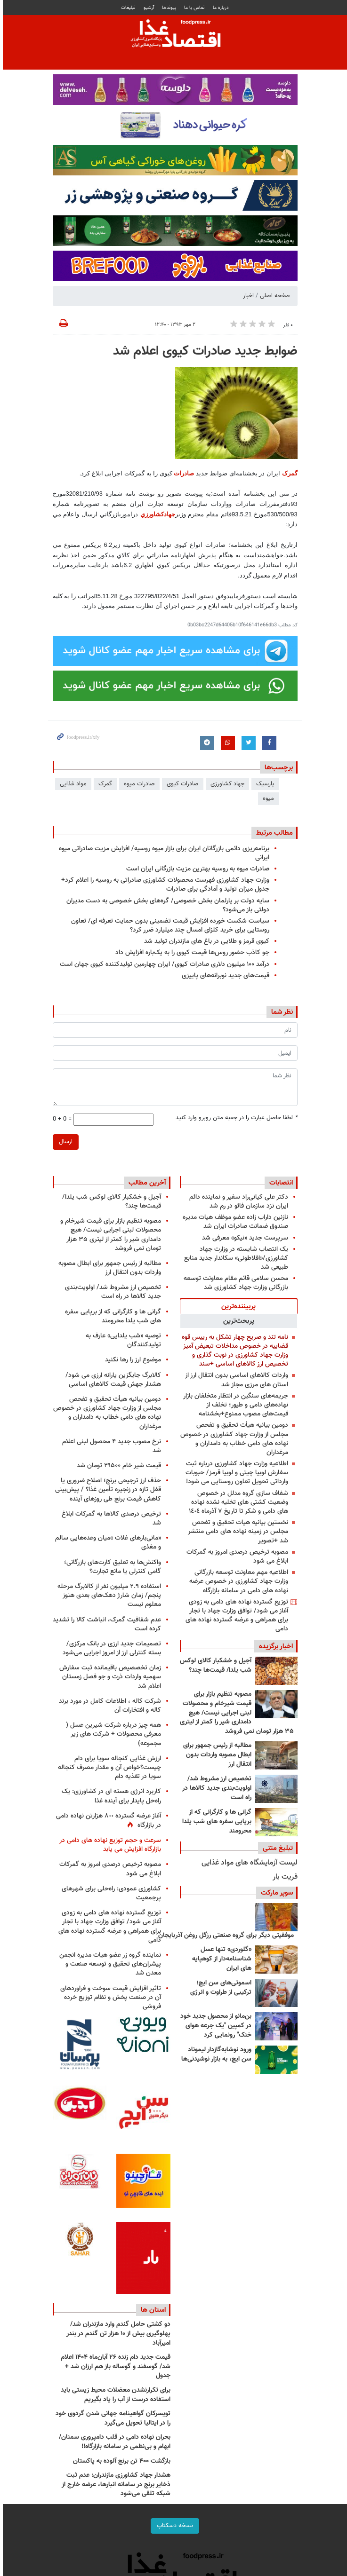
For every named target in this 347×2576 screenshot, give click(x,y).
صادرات (182, 473)
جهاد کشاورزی (226, 784)
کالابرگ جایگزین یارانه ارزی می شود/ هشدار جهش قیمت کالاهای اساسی (112, 1380)
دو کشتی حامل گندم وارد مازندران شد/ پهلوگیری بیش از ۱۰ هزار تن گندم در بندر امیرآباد (117, 2333)
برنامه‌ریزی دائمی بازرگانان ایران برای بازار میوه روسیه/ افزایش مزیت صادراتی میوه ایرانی (162, 853)
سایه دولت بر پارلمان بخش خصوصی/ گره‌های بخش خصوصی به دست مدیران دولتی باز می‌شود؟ (166, 905)
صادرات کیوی (181, 784)
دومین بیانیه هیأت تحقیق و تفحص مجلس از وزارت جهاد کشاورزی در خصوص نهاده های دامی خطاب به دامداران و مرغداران (233, 1439)
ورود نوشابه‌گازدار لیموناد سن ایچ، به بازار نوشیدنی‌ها (215, 2054)
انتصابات (279, 1182)
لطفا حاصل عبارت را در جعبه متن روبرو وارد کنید (235, 1118)
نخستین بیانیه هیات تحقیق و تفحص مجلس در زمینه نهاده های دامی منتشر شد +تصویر (236, 1531)
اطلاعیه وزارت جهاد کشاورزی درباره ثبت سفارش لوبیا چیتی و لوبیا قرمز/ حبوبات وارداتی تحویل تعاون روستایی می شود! (235, 1472)
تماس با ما (193, 7)
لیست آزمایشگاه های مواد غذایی (248, 1863)
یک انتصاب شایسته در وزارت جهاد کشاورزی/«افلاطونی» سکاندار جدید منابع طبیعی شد (235, 1258)
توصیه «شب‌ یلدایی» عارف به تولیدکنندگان (122, 1340)
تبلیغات (127, 7)
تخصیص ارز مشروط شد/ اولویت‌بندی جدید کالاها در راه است (215, 1788)
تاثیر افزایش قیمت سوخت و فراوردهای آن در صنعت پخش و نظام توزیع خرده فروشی (109, 1997)
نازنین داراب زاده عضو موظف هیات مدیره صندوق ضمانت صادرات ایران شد (234, 1222)
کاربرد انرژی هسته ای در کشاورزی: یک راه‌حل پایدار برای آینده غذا (110, 1796)
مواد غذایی (71, 784)
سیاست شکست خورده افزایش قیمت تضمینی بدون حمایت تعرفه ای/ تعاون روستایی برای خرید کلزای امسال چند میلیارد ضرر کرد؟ (169, 925)
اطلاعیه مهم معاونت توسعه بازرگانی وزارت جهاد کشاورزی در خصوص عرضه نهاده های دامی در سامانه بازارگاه (237, 1581)
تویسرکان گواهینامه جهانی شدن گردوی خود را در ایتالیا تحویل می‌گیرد (111, 2418)
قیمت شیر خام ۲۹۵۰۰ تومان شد (117, 1465)
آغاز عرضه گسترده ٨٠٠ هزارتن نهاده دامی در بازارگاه (107, 1820)
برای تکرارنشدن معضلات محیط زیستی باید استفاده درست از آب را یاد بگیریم (114, 2395)
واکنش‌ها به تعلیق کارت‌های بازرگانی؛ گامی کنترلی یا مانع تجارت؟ (111, 1567)
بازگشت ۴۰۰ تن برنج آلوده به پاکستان (120, 2461)
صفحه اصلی (273, 295)
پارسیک (264, 784)
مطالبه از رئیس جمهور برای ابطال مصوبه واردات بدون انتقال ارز (216, 1754)
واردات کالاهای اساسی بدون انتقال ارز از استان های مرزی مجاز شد (235, 1380)
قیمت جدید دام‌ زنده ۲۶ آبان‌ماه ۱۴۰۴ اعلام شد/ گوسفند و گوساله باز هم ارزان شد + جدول (114, 2366)
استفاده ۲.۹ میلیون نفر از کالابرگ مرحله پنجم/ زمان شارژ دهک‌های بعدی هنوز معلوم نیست (108, 1595)
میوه (267, 798)
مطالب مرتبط (273, 832)
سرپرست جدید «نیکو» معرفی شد (244, 1238)
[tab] (237, 1306)
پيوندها (168, 7)
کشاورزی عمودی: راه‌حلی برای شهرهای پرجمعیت (110, 1893)
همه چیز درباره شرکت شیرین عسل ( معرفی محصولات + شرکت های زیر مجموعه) (112, 1734)
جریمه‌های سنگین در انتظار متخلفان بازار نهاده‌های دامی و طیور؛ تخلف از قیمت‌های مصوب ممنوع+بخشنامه (234, 1405)
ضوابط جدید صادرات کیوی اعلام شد (204, 351)
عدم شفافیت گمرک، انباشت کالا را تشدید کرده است (105, 1624)
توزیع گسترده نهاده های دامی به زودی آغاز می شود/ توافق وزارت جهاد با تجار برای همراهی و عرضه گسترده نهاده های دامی (235, 1615)
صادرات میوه (137, 784)
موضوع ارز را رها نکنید (132, 1359)
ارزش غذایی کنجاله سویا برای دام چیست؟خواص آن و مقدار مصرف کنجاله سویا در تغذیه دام (108, 1767)
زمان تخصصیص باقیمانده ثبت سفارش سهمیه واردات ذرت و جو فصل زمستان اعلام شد (109, 1676)
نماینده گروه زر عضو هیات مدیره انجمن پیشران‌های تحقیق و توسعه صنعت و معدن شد (109, 1964)
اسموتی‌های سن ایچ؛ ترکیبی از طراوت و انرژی (219, 1988)
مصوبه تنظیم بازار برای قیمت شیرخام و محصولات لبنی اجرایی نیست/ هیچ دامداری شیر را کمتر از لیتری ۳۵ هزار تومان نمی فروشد (235, 1712)
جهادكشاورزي (156, 514)
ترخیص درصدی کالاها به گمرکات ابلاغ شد (110, 1518)
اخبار (247, 295)
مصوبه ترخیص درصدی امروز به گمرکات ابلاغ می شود (236, 1556)
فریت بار (283, 1877)
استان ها (151, 2309)
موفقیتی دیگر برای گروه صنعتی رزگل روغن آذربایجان (224, 1935)
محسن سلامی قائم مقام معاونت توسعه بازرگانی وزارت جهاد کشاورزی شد (234, 1283)
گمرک (288, 473)
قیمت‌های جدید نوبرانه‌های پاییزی (224, 975)
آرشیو (147, 7)
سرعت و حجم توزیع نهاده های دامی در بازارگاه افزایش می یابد (109, 1845)
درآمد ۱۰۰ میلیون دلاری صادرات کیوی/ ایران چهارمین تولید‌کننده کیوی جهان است (163, 964)
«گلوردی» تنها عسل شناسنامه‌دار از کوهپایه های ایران (220, 1958)
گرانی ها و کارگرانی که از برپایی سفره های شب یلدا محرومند (215, 1821)
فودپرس (173, 35)
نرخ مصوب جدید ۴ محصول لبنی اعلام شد (110, 1446)
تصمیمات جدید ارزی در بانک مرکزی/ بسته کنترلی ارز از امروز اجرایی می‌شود (110, 1648)
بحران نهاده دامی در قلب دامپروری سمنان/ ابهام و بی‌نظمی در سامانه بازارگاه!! (113, 2442)
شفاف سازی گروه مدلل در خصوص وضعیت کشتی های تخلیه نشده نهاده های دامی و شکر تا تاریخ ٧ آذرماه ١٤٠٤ (237, 1502)
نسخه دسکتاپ (173, 2525)
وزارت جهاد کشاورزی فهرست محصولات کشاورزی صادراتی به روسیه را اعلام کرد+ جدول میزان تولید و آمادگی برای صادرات (164, 884)
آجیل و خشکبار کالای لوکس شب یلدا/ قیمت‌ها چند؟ (214, 1665)
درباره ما (219, 7)
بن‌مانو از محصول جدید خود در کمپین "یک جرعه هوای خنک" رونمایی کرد (214, 2025)
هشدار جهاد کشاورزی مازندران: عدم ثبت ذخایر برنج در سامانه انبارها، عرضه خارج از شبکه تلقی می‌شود (114, 2484)
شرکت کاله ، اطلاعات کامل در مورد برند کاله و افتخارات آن (108, 1705)
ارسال (64, 1141)
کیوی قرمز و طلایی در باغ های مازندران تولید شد (205, 941)
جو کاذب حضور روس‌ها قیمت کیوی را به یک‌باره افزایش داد (191, 952)
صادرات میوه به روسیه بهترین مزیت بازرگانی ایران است (196, 868)
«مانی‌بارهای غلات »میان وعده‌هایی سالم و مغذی (107, 1542)
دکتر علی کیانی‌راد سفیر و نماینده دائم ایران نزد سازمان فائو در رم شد (237, 1201)
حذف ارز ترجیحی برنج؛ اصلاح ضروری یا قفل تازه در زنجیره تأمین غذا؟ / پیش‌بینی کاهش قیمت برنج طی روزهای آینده (107, 1489)
